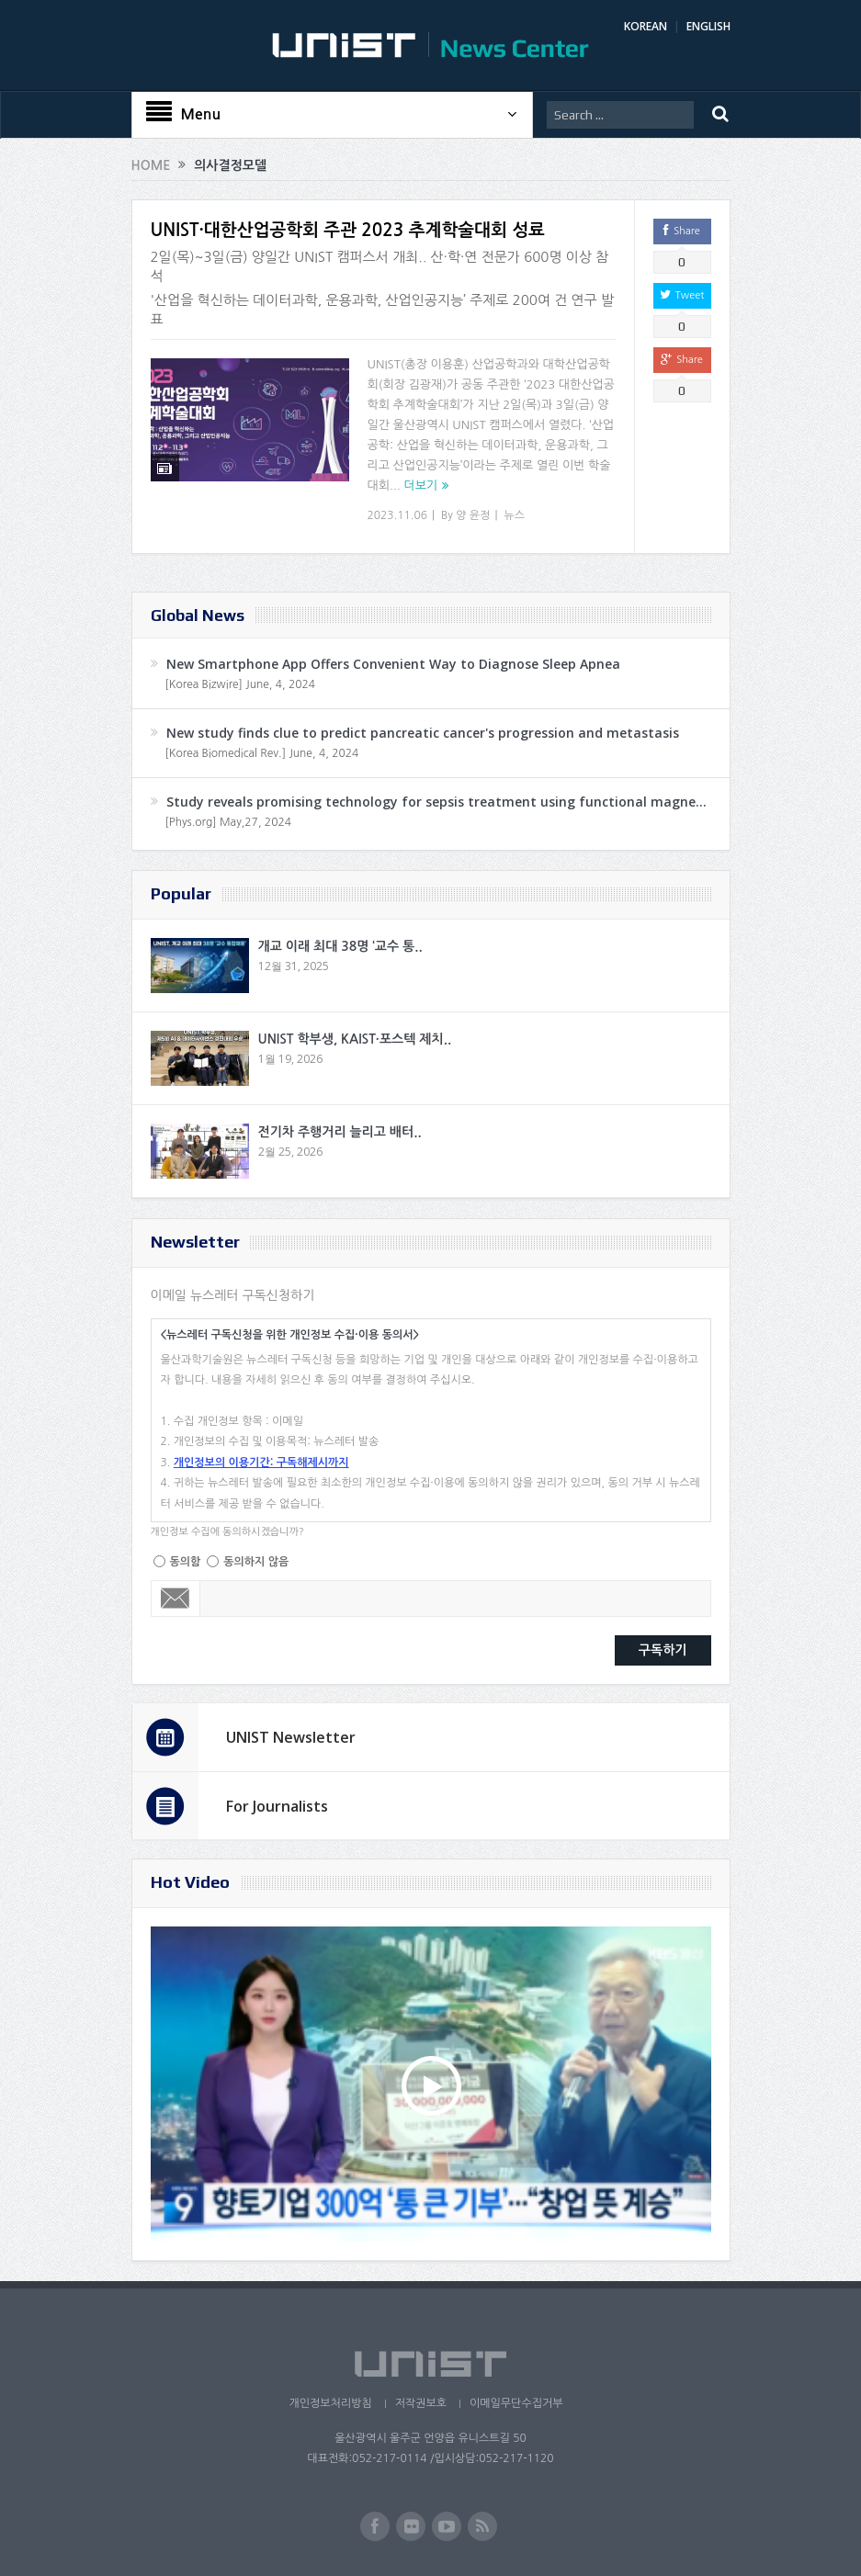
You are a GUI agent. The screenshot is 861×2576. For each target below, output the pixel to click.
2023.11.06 (397, 515)
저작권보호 (421, 2403)
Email (176, 1598)
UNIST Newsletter (291, 1737)
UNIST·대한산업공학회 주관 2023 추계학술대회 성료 (348, 230)
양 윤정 (473, 515)
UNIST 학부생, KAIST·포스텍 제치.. (355, 1039)
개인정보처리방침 (330, 2403)
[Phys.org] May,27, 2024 (228, 822)
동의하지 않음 (256, 1561)
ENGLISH (708, 26)
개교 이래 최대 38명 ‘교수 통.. (340, 946)
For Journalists (277, 1806)
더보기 (420, 485)
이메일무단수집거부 (516, 2403)
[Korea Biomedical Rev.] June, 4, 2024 (262, 753)
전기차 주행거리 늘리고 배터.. (340, 1131)
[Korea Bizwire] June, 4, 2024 (240, 684)
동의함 (185, 1561)
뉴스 (514, 515)
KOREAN (645, 26)
